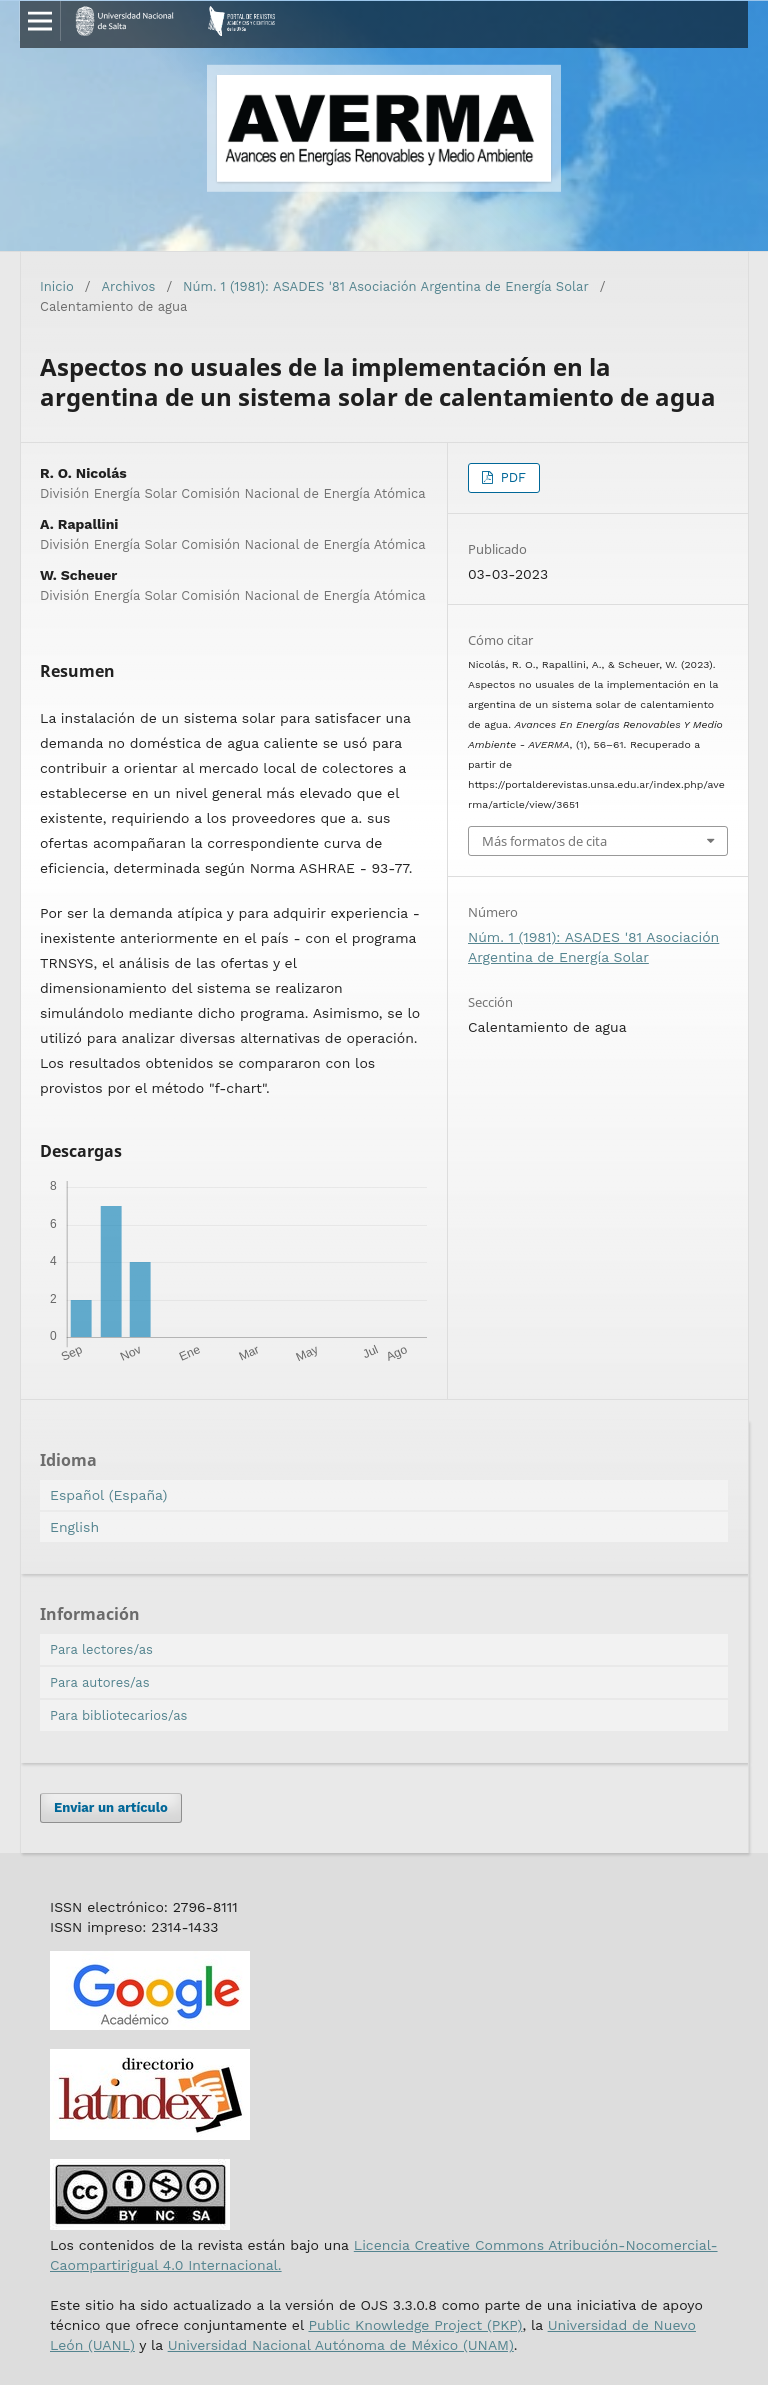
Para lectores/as (101, 1649)
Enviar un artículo (111, 1807)
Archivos (129, 286)
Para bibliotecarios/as (118, 1715)
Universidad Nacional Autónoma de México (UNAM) (341, 2345)
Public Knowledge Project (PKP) (415, 2325)
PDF (511, 477)
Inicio (57, 286)
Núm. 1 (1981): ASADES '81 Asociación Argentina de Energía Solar (386, 286)
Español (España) (108, 1495)
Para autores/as (100, 1682)
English (74, 1527)
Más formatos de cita (544, 841)
